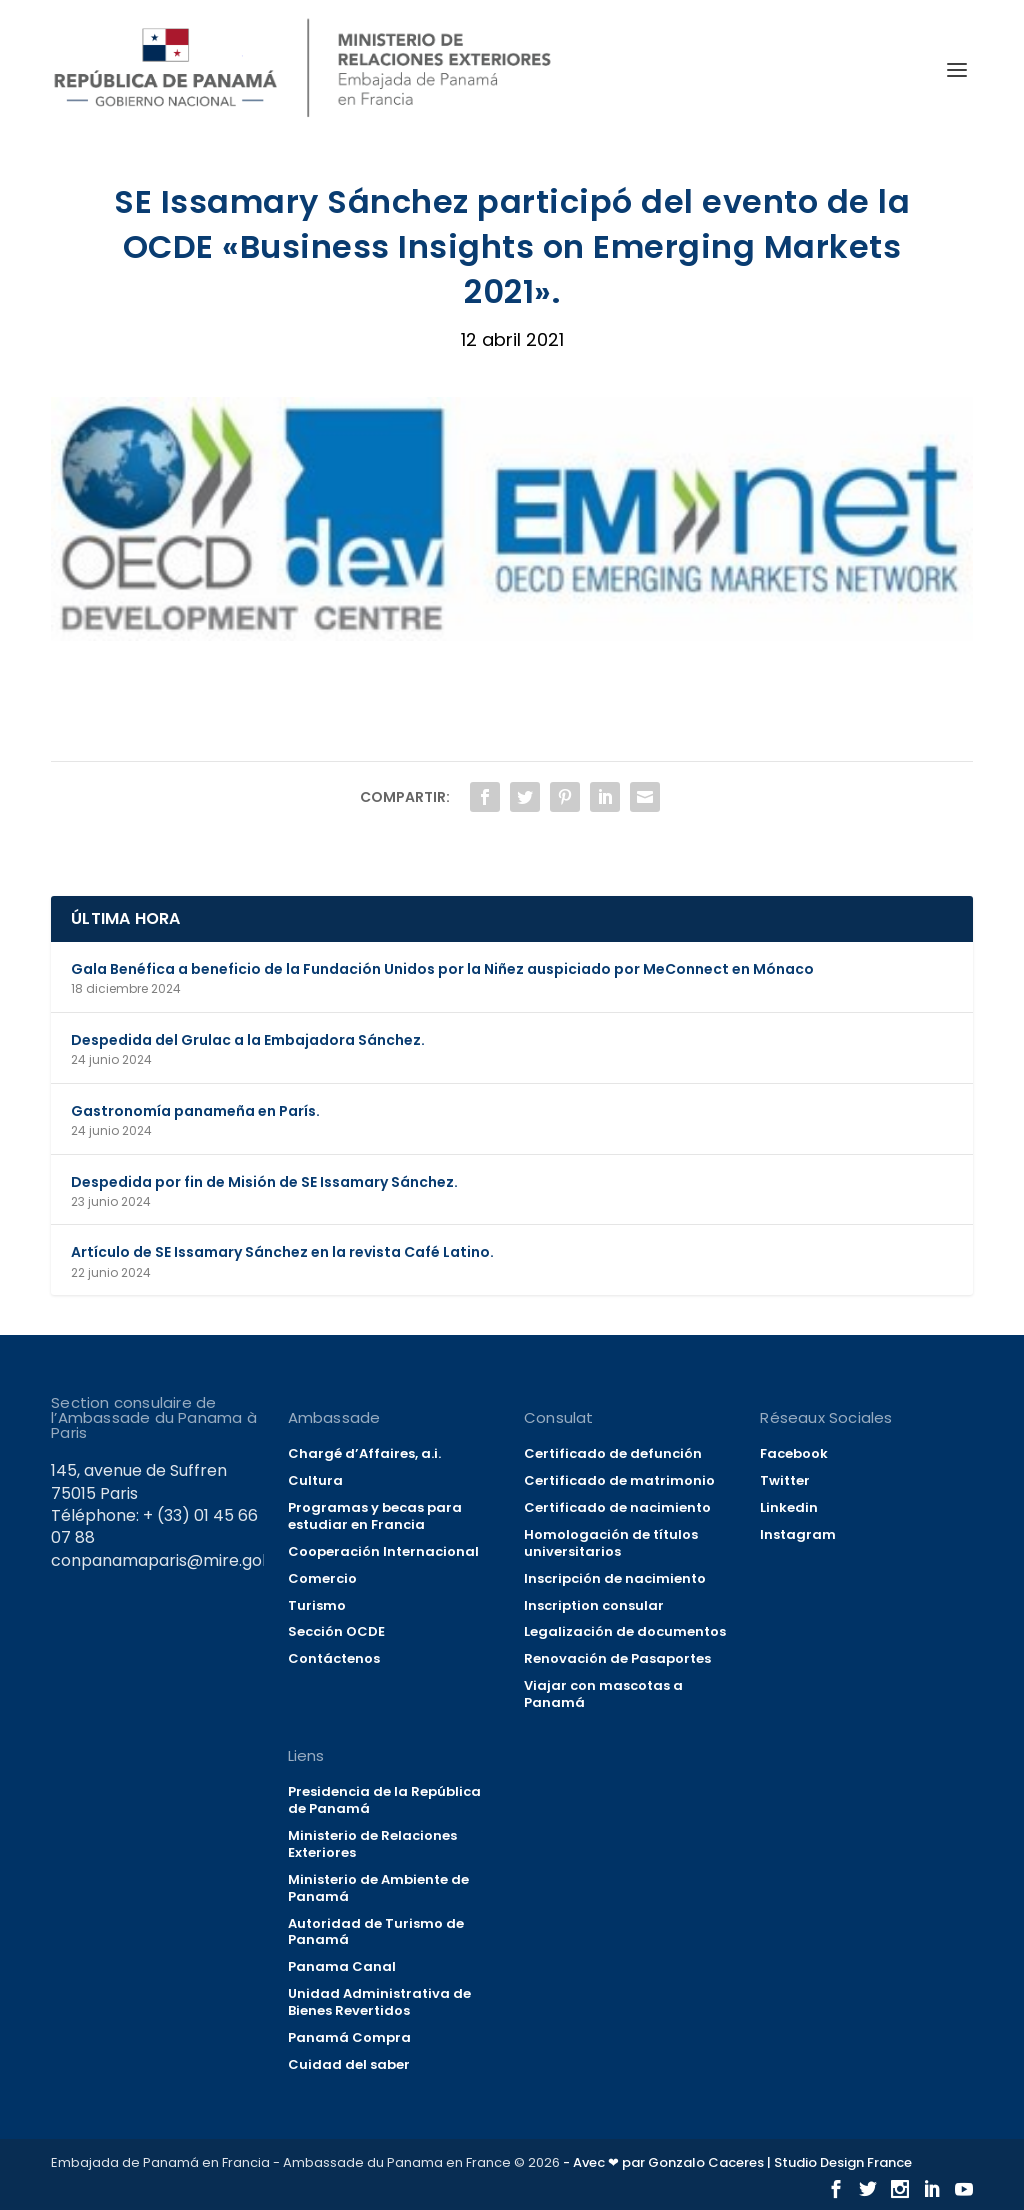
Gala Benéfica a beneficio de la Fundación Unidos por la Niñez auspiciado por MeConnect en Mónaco (442, 969)
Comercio (322, 1578)
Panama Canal (342, 1966)
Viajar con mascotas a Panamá (603, 1694)
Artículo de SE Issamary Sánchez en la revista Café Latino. (282, 1252)
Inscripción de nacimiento (615, 1578)
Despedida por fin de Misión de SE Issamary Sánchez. (264, 1182)
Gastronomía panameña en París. (195, 1111)
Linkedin (789, 1507)
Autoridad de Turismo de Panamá (376, 1932)
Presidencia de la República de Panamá (384, 1800)
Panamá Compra (349, 2037)
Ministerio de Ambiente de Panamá (378, 1888)
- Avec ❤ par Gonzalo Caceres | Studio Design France (737, 2162)
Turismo (317, 1605)
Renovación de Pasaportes (617, 1658)
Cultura (315, 1480)
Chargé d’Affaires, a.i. (364, 1453)
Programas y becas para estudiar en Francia (375, 1516)
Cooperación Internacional (383, 1551)
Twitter (785, 1480)
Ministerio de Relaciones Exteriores (372, 1844)
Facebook (794, 1453)
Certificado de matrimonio (619, 1480)
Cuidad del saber (349, 2064)
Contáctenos (334, 1658)
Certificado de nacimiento (617, 1507)
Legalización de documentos (625, 1631)
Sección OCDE (336, 1631)
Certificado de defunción (613, 1453)
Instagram (798, 1534)
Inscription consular (594, 1605)
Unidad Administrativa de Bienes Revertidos (379, 2002)
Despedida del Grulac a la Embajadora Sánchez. (248, 1040)
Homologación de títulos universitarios (611, 1543)
